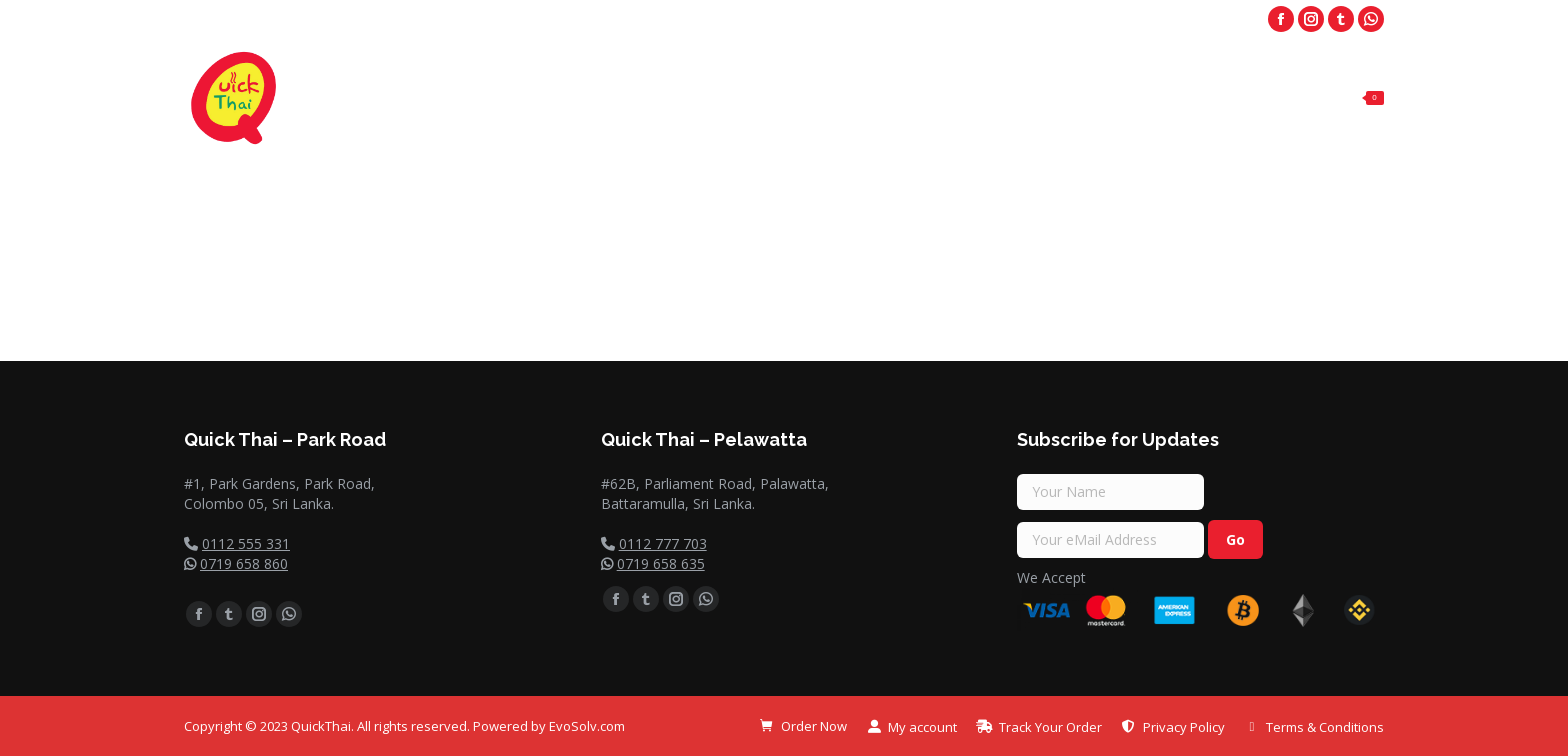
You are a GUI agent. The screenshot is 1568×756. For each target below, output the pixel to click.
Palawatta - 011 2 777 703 (1156, 19)
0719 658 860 (244, 563)
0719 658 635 (661, 563)
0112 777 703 (663, 543)
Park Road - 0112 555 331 (954, 19)
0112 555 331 (246, 543)
